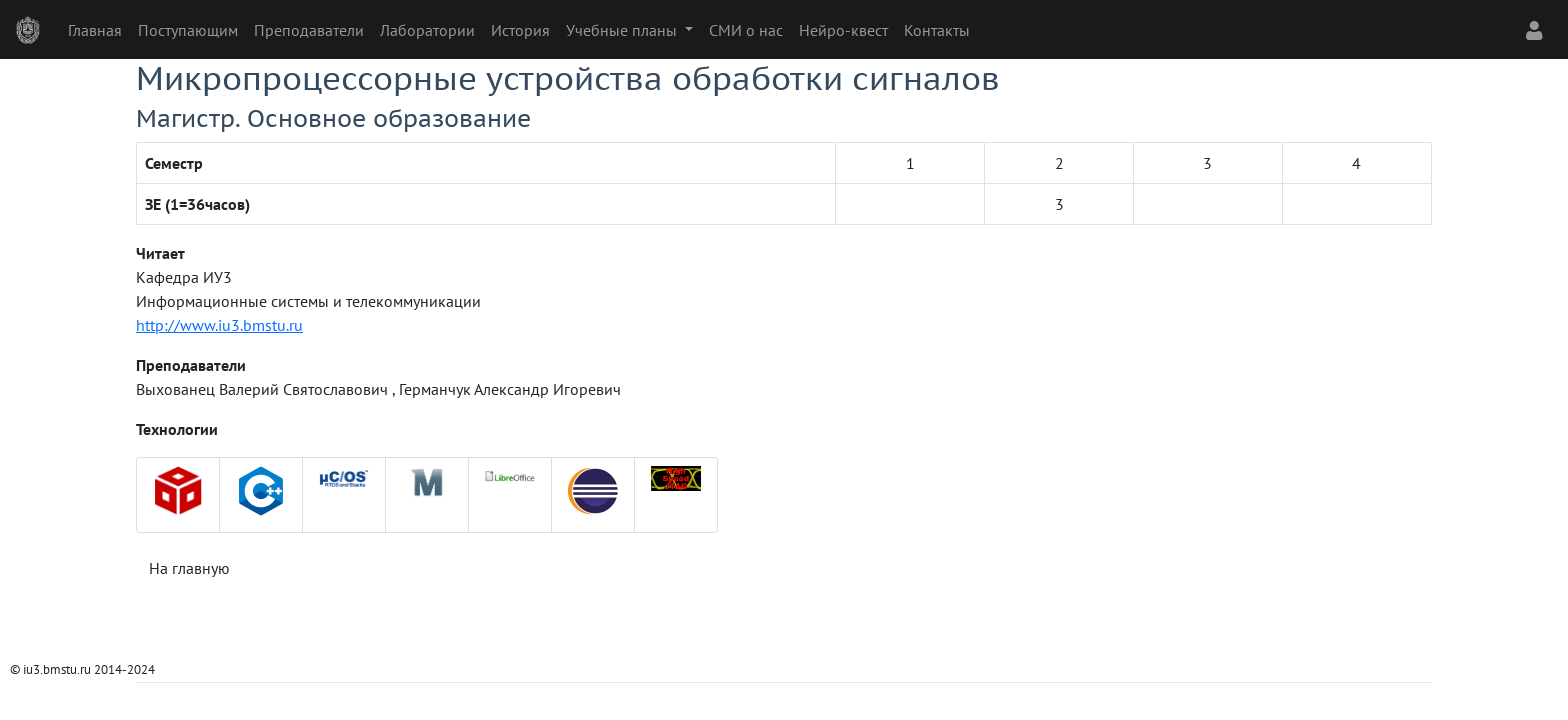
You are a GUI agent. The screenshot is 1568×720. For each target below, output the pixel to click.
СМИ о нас (746, 30)
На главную (189, 568)
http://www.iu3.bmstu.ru (219, 325)
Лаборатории (427, 30)
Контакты (937, 30)
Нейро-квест (843, 30)
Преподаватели (309, 30)
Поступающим (188, 30)
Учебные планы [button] (623, 30)
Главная (95, 30)
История (520, 30)
